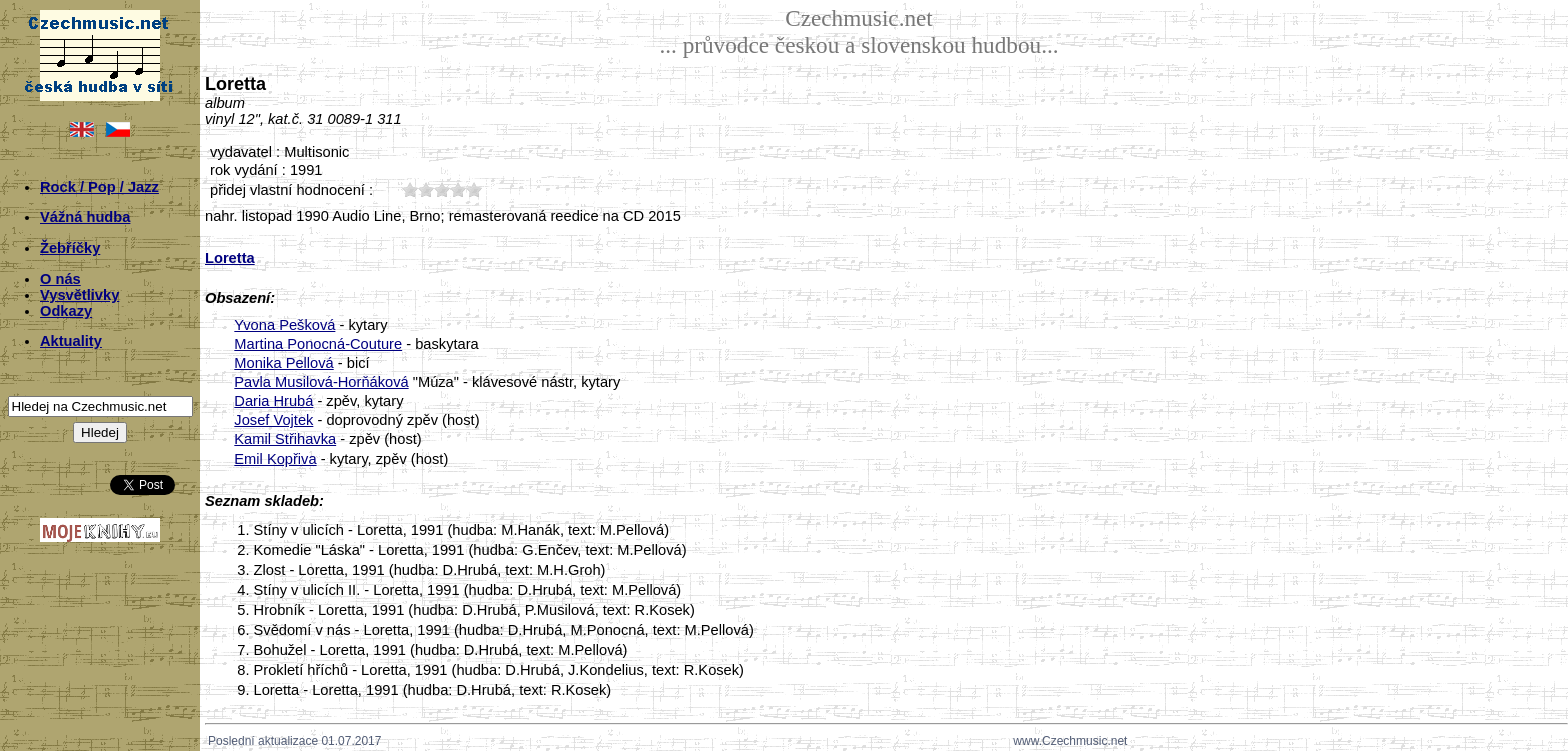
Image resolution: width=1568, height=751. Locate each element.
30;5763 (442, 189)
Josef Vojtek (273, 420)
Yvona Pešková (284, 325)
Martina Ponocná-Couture (318, 344)
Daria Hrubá (273, 401)
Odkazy (66, 311)
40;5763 (458, 189)
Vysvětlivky (79, 295)
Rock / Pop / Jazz (99, 187)
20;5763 (426, 189)
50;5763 (474, 189)
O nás (60, 279)
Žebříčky (70, 248)
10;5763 (410, 189)
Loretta (230, 258)
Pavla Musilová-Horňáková (321, 382)
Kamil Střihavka (285, 439)
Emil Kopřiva (275, 459)
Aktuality (71, 341)
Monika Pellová (283, 363)
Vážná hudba (85, 217)
